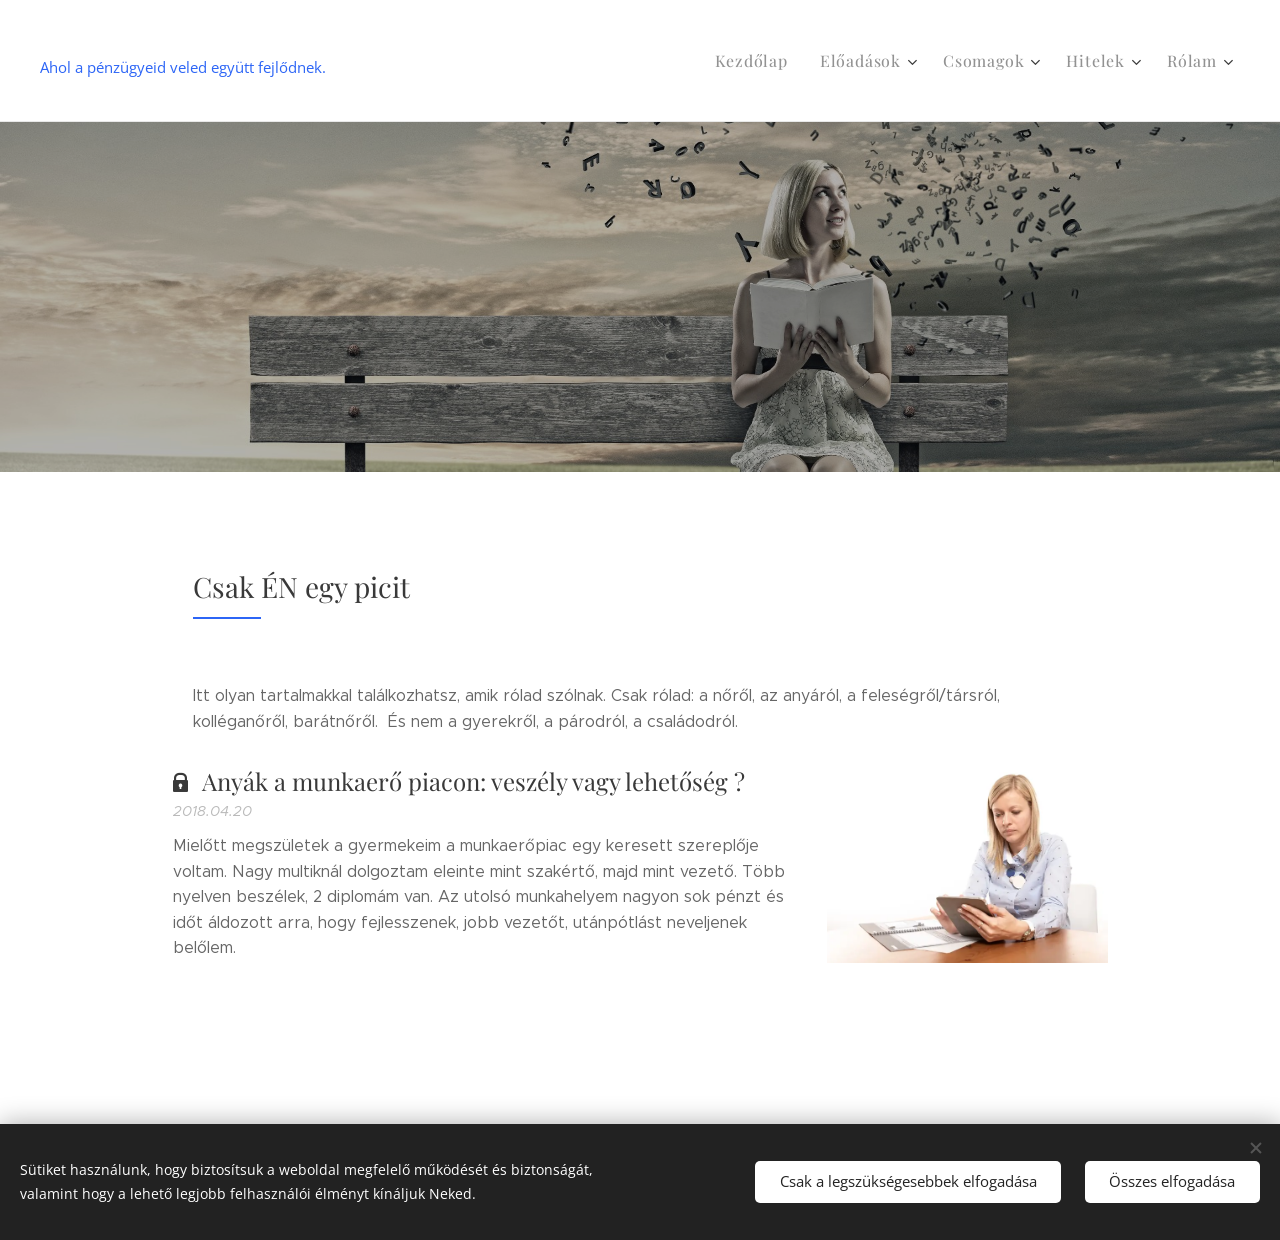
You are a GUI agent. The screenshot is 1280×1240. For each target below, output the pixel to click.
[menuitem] (773, 61)
